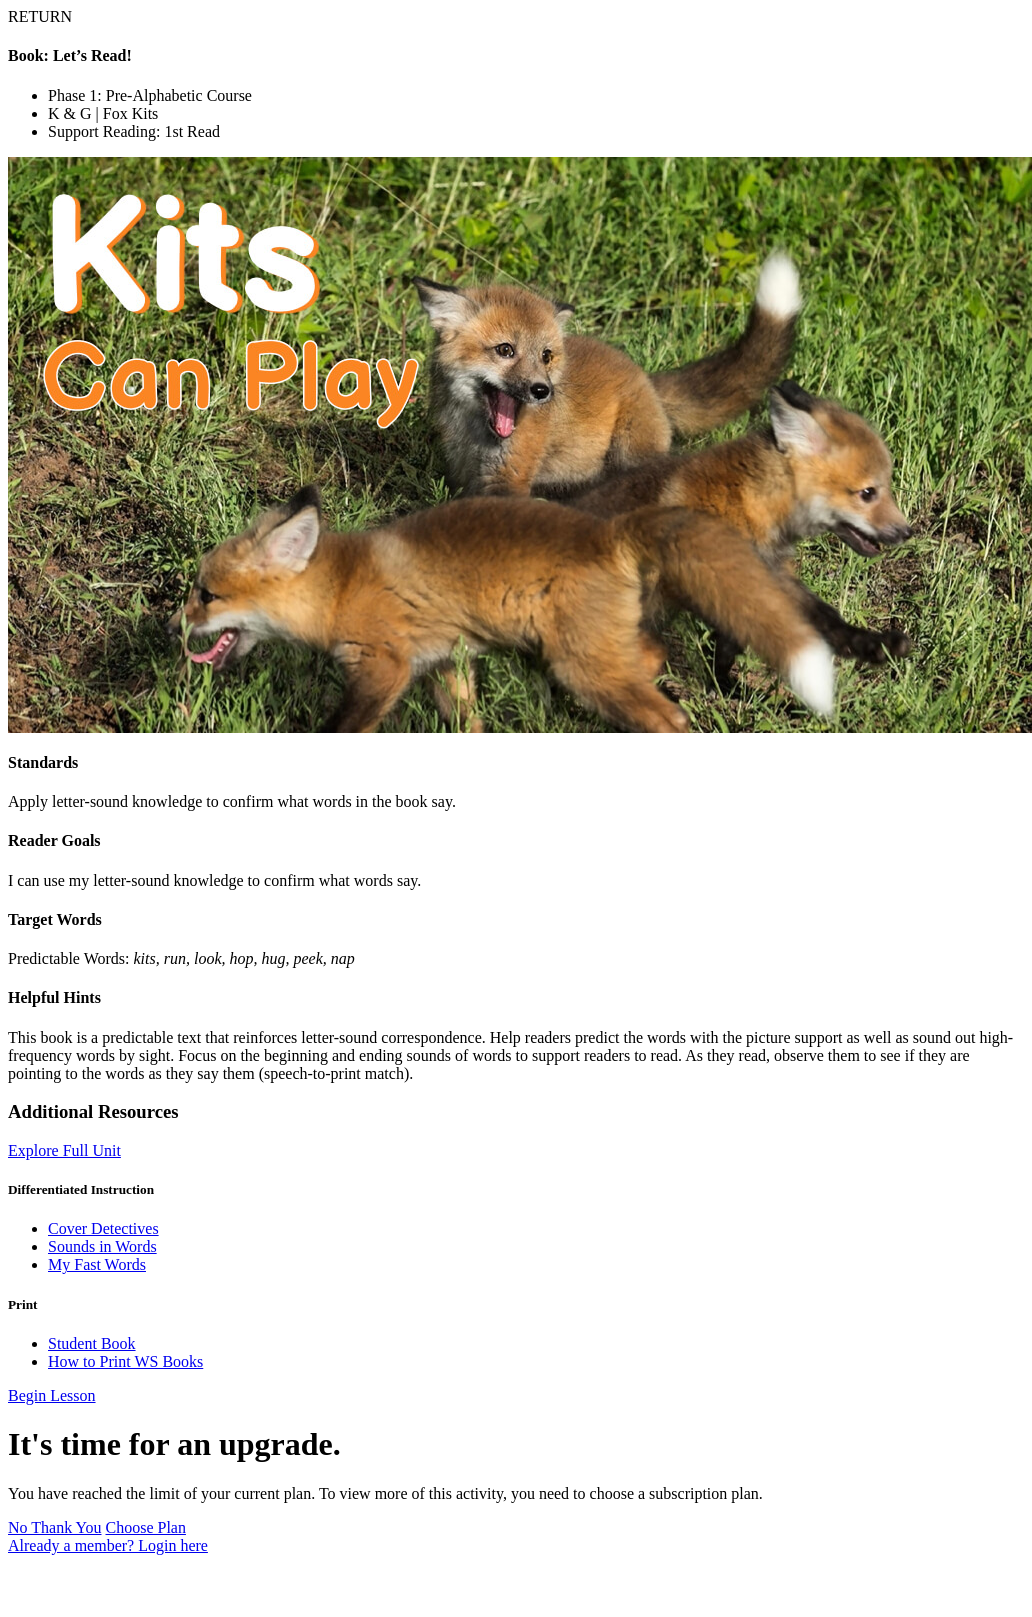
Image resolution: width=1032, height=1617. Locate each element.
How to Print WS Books (125, 1361)
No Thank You (55, 1527)
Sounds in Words (102, 1246)
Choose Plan (146, 1527)
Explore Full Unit (64, 1150)
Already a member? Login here (108, 1545)
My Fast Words (97, 1264)
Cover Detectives (103, 1228)
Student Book (92, 1343)
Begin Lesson (52, 1395)
